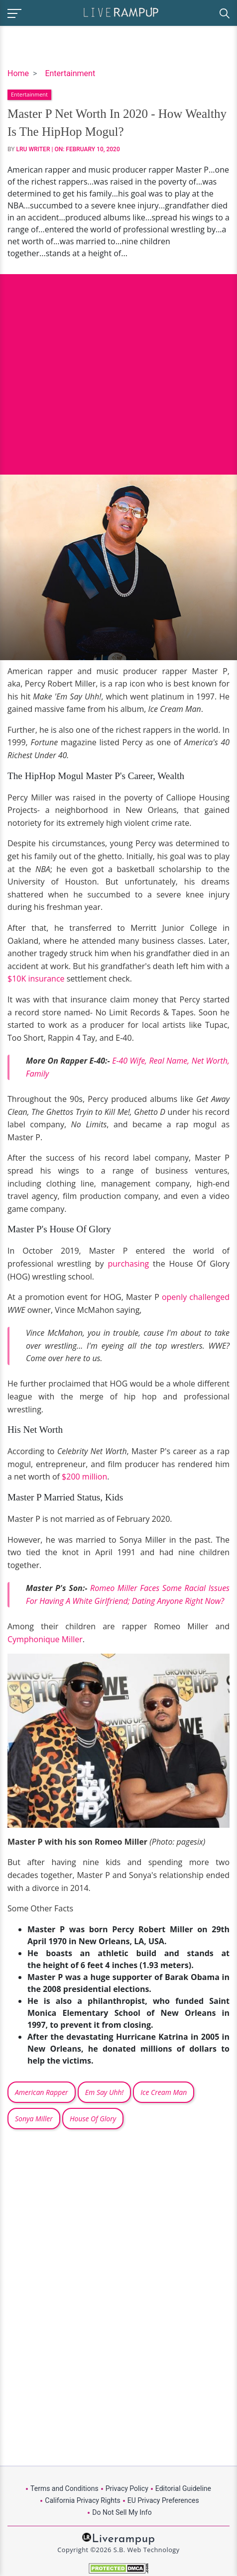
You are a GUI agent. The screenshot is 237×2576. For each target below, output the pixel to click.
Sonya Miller (34, 2118)
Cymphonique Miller (45, 1639)
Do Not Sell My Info (121, 2512)
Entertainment (70, 73)
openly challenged (196, 1296)
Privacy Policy (127, 2488)
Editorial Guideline (183, 2488)
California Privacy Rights (82, 2500)
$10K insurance (36, 978)
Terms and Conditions (64, 2488)
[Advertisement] (118, 367)
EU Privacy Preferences (163, 2500)
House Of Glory (93, 2118)
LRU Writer (33, 149)
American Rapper (41, 2092)
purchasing (128, 1263)
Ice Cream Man (163, 2092)
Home (18, 73)
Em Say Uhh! (104, 2092)
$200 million (84, 1476)
